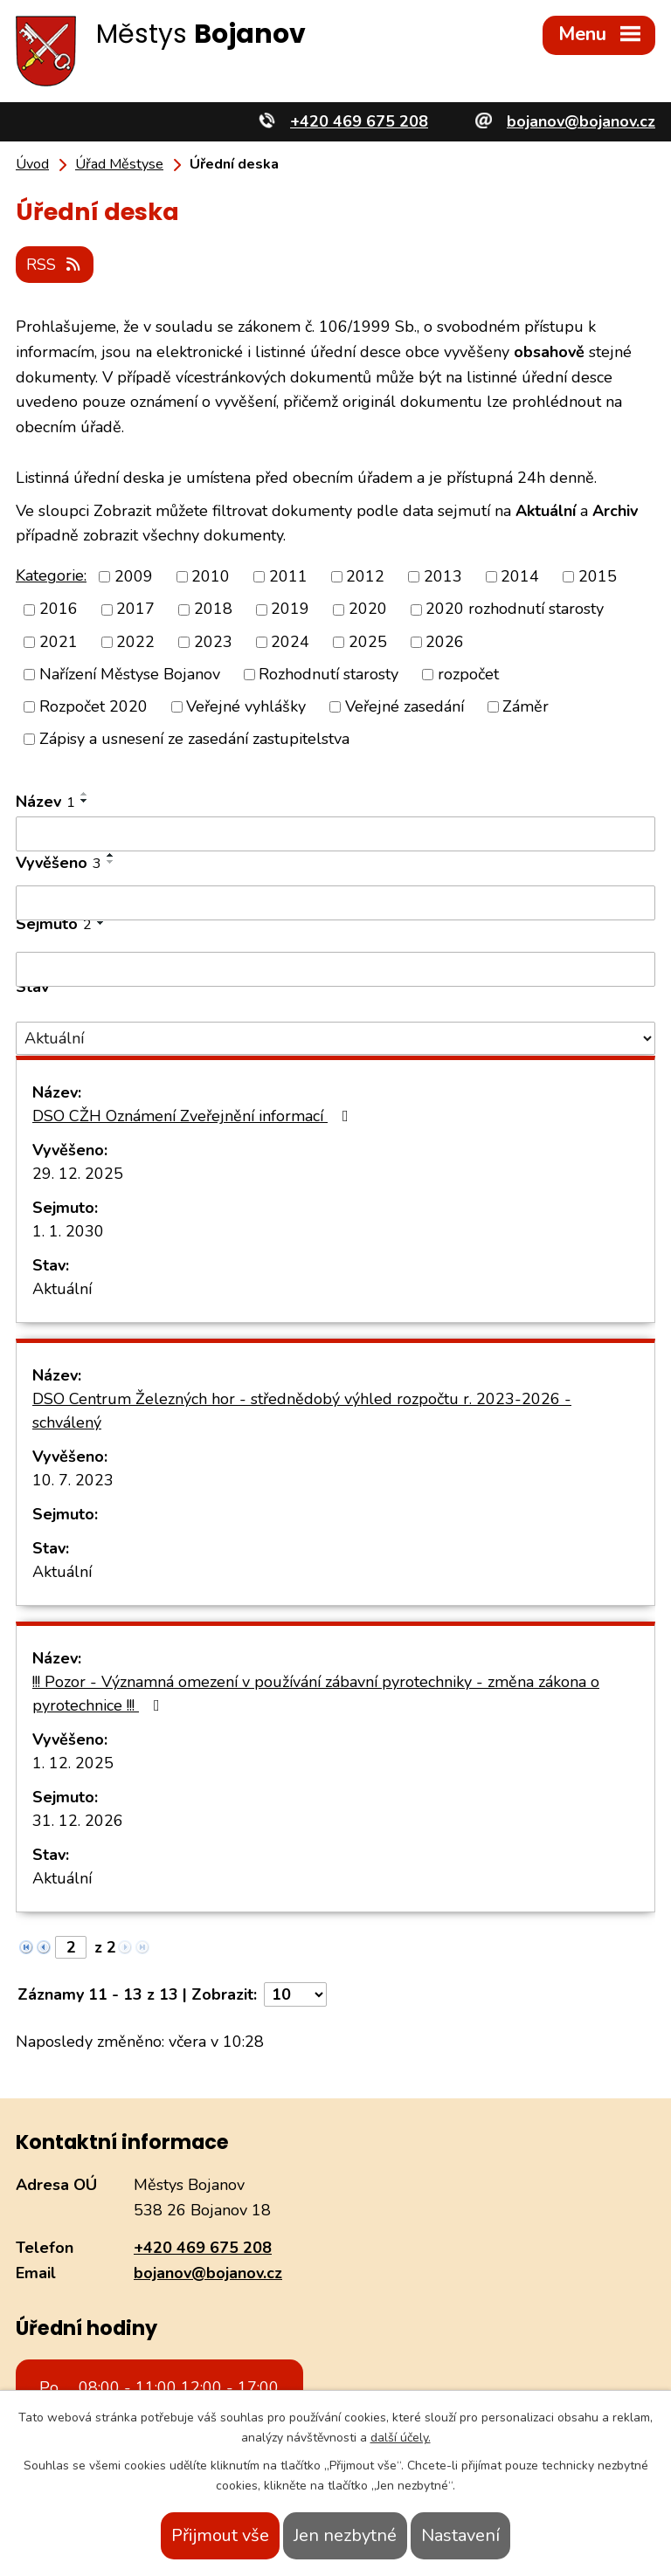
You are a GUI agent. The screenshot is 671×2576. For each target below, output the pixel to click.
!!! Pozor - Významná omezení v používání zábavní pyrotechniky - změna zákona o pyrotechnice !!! (315, 1692)
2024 (290, 640)
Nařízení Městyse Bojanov (129, 673)
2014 (520, 575)
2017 (135, 607)
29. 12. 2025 (77, 1172)
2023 (213, 640)
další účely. (400, 2437)
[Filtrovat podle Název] (335, 833)
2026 (444, 640)
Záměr (525, 705)
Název (45, 800)
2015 (597, 575)
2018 (213, 607)
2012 (365, 575)
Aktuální (62, 1288)
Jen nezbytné (345, 2535)
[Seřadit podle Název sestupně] (84, 799)
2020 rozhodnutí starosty (514, 607)
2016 (58, 607)
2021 (58, 640)
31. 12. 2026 (77, 1819)
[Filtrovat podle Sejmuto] (335, 968)
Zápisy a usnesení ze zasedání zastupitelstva (194, 737)
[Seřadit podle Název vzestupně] (84, 792)
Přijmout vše (220, 2535)
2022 (135, 640)
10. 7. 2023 (73, 1479)
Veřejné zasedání (404, 705)
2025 (368, 640)
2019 (290, 607)
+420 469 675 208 (203, 2246)
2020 (368, 607)
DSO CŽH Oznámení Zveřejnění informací (194, 1115)
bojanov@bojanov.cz (208, 2272)
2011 (288, 575)
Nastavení (460, 2535)
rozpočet (468, 673)
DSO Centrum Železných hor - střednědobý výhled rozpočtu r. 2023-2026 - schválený (301, 1410)
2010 (210, 575)
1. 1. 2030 (68, 1230)
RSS (56, 262)
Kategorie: (51, 574)
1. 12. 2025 (73, 1762)
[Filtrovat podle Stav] (335, 1037)
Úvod (32, 164)
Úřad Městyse (119, 164)
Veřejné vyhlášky (246, 705)
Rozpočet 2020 (93, 705)
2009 (133, 575)
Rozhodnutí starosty (328, 673)
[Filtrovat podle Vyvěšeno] (335, 902)
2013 (443, 575)
